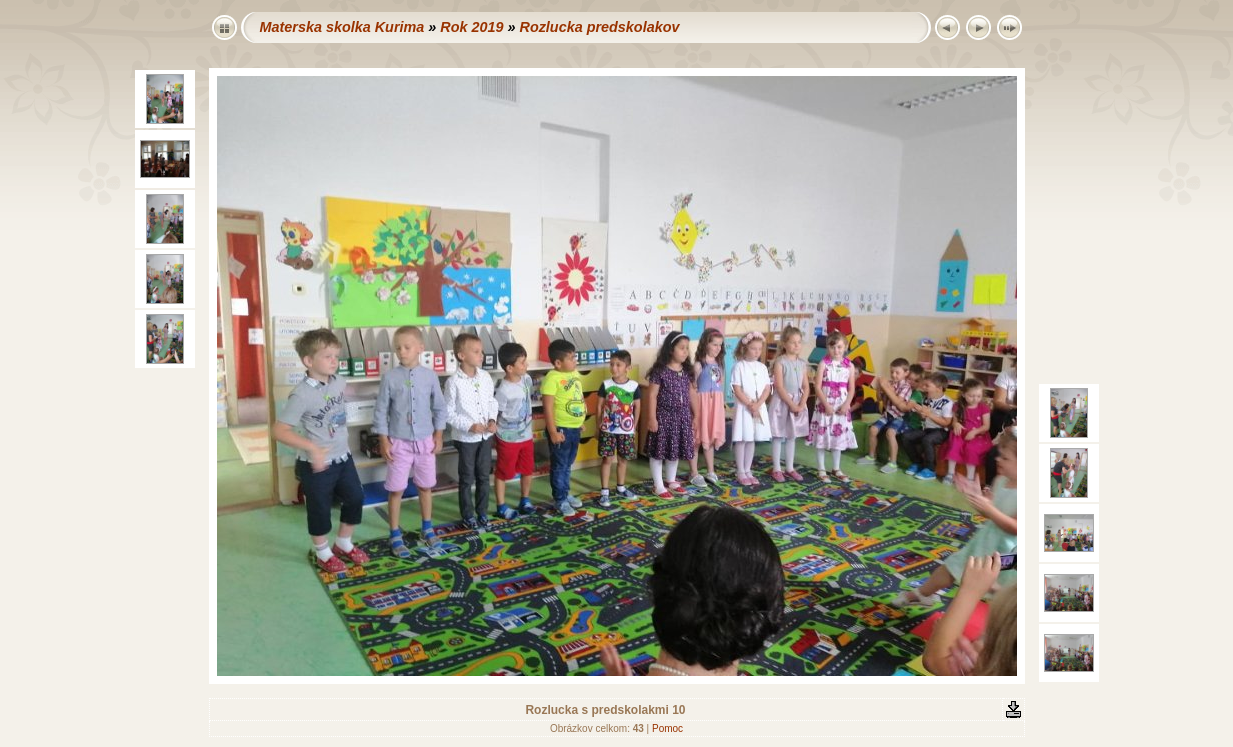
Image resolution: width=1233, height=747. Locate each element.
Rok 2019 (471, 27)
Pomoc (667, 728)
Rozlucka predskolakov (599, 27)
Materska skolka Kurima (342, 27)
